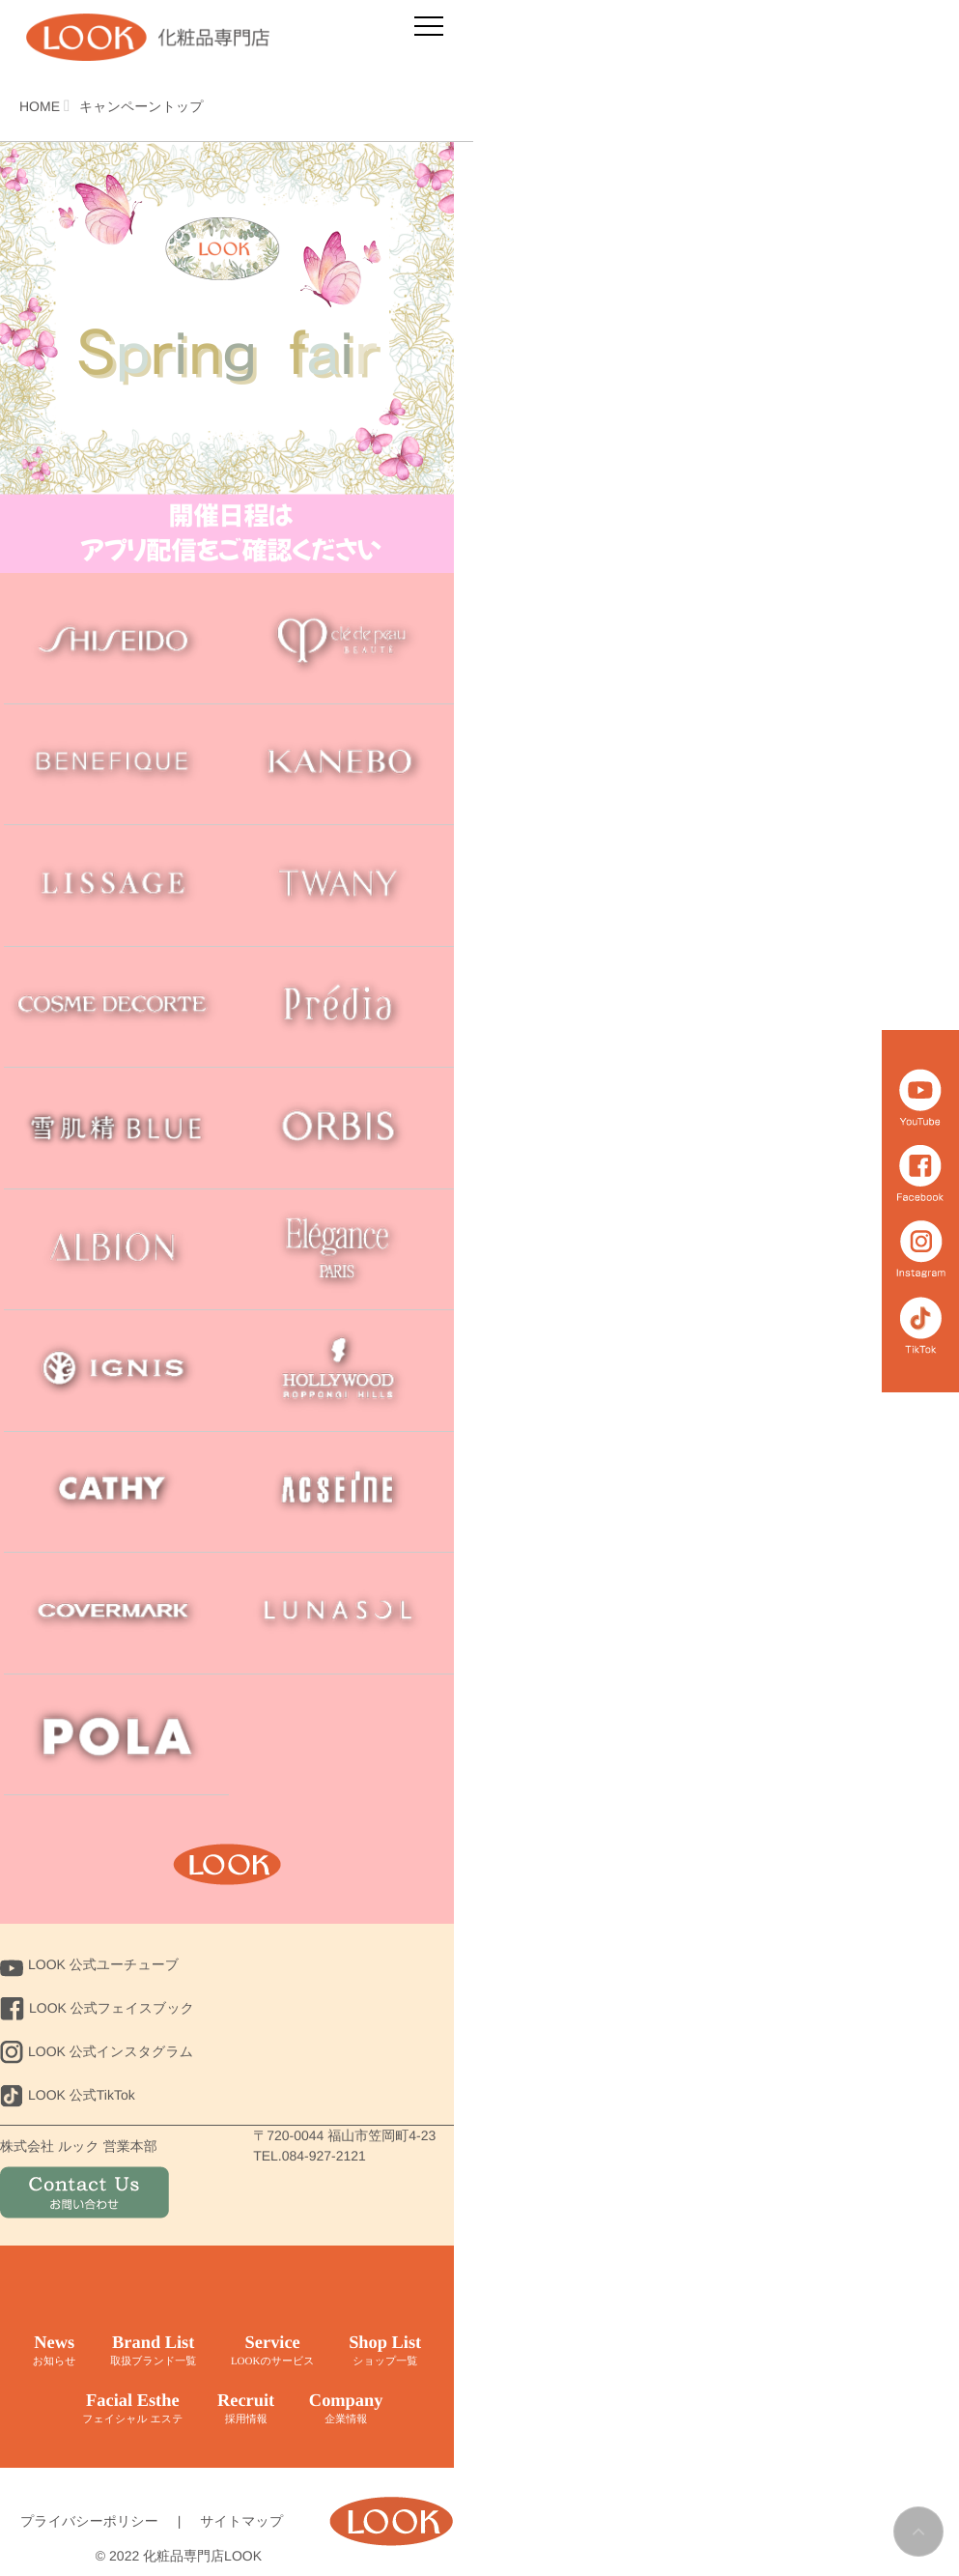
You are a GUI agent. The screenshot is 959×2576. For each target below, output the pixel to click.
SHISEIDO (116, 643)
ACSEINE (341, 1492)
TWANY (341, 885)
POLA (116, 1734)
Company (349, 2409)
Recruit (242, 2409)
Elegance (341, 1249)
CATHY (116, 1492)
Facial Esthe (127, 2409)
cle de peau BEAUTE (341, 643)
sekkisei (116, 1128)
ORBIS (341, 1128)
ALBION (116, 1249)
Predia (341, 1007)
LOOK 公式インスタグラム (96, 2051)
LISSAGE (116, 885)
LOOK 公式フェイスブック (97, 2008)
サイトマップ (241, 2521)
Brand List (150, 2351)
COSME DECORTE (116, 1007)
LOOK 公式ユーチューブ (89, 1964)
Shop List (387, 2351)
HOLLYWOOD (341, 1370)
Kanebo (341, 764)
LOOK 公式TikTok (67, 2095)
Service (272, 2351)
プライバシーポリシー (89, 2521)
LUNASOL (341, 1613)
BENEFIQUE (116, 764)
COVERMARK (116, 1613)
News (49, 2351)
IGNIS (116, 1370)
